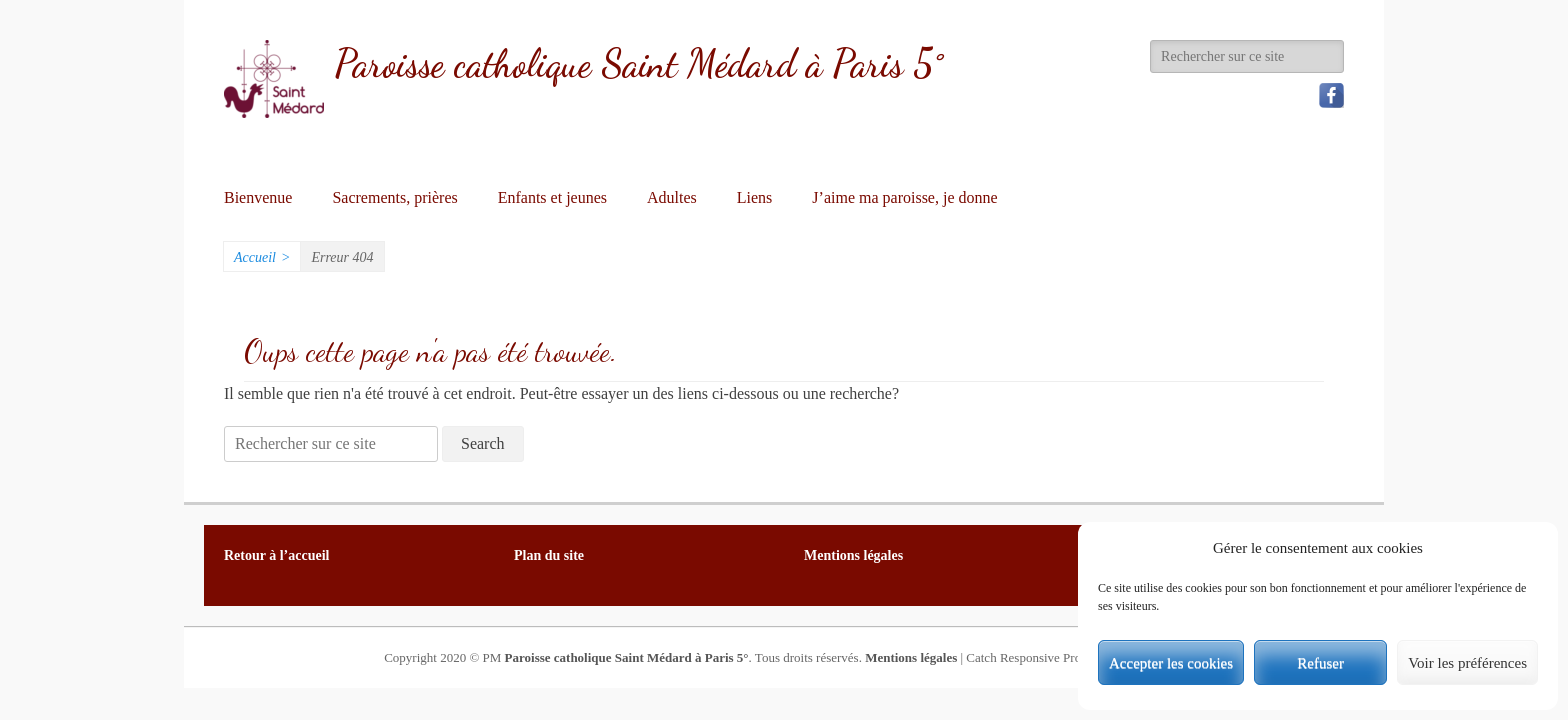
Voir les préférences (1467, 663)
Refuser (1320, 663)
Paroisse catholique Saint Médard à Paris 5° (638, 64)
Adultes (672, 197)
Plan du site (549, 555)
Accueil (262, 257)
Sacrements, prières (394, 197)
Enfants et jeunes (552, 197)
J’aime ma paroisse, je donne (904, 197)
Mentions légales (911, 657)
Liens (755, 197)
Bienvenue (258, 197)
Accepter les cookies (1171, 663)
